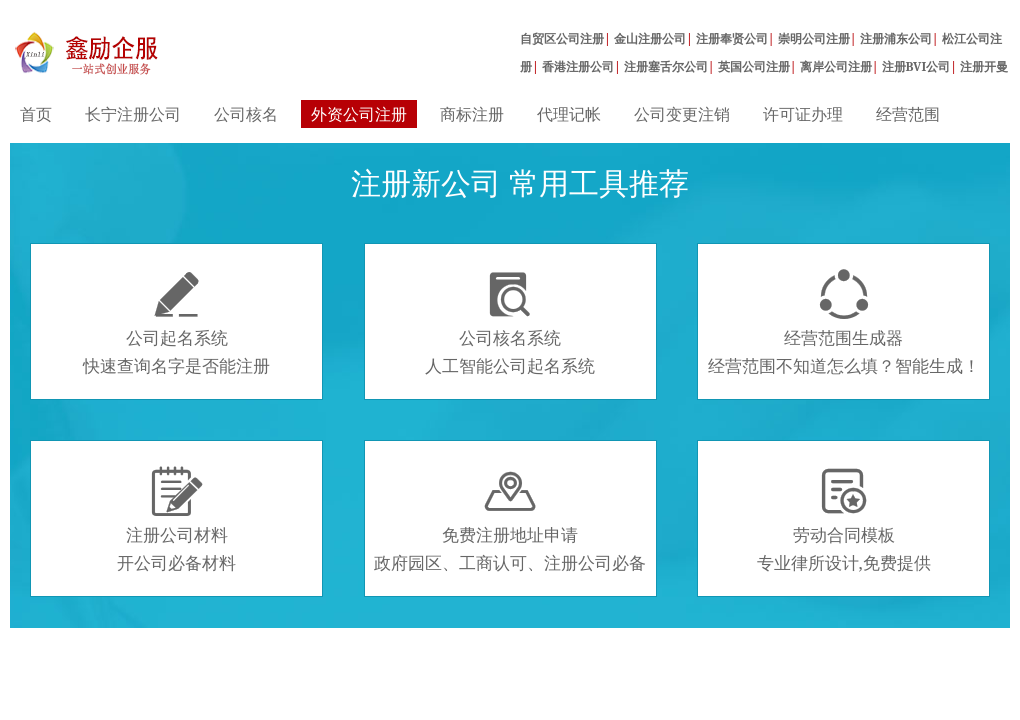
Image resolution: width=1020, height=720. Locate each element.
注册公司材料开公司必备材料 (176, 520)
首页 (36, 114)
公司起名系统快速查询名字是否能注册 (176, 323)
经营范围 (908, 114)
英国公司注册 (754, 66)
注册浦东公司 (896, 38)
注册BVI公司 (916, 66)
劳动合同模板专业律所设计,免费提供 (844, 520)
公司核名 (246, 114)
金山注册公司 (650, 38)
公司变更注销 (682, 114)
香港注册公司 (578, 66)
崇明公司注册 (814, 38)
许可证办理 (803, 114)
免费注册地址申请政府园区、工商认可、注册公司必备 (510, 520)
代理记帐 (569, 114)
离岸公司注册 (836, 66)
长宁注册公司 (133, 114)
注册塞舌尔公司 (666, 66)
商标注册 (472, 114)
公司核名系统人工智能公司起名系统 (510, 323)
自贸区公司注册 (562, 38)
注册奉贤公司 (732, 38)
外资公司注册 (359, 114)
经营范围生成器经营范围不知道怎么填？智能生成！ (844, 323)
